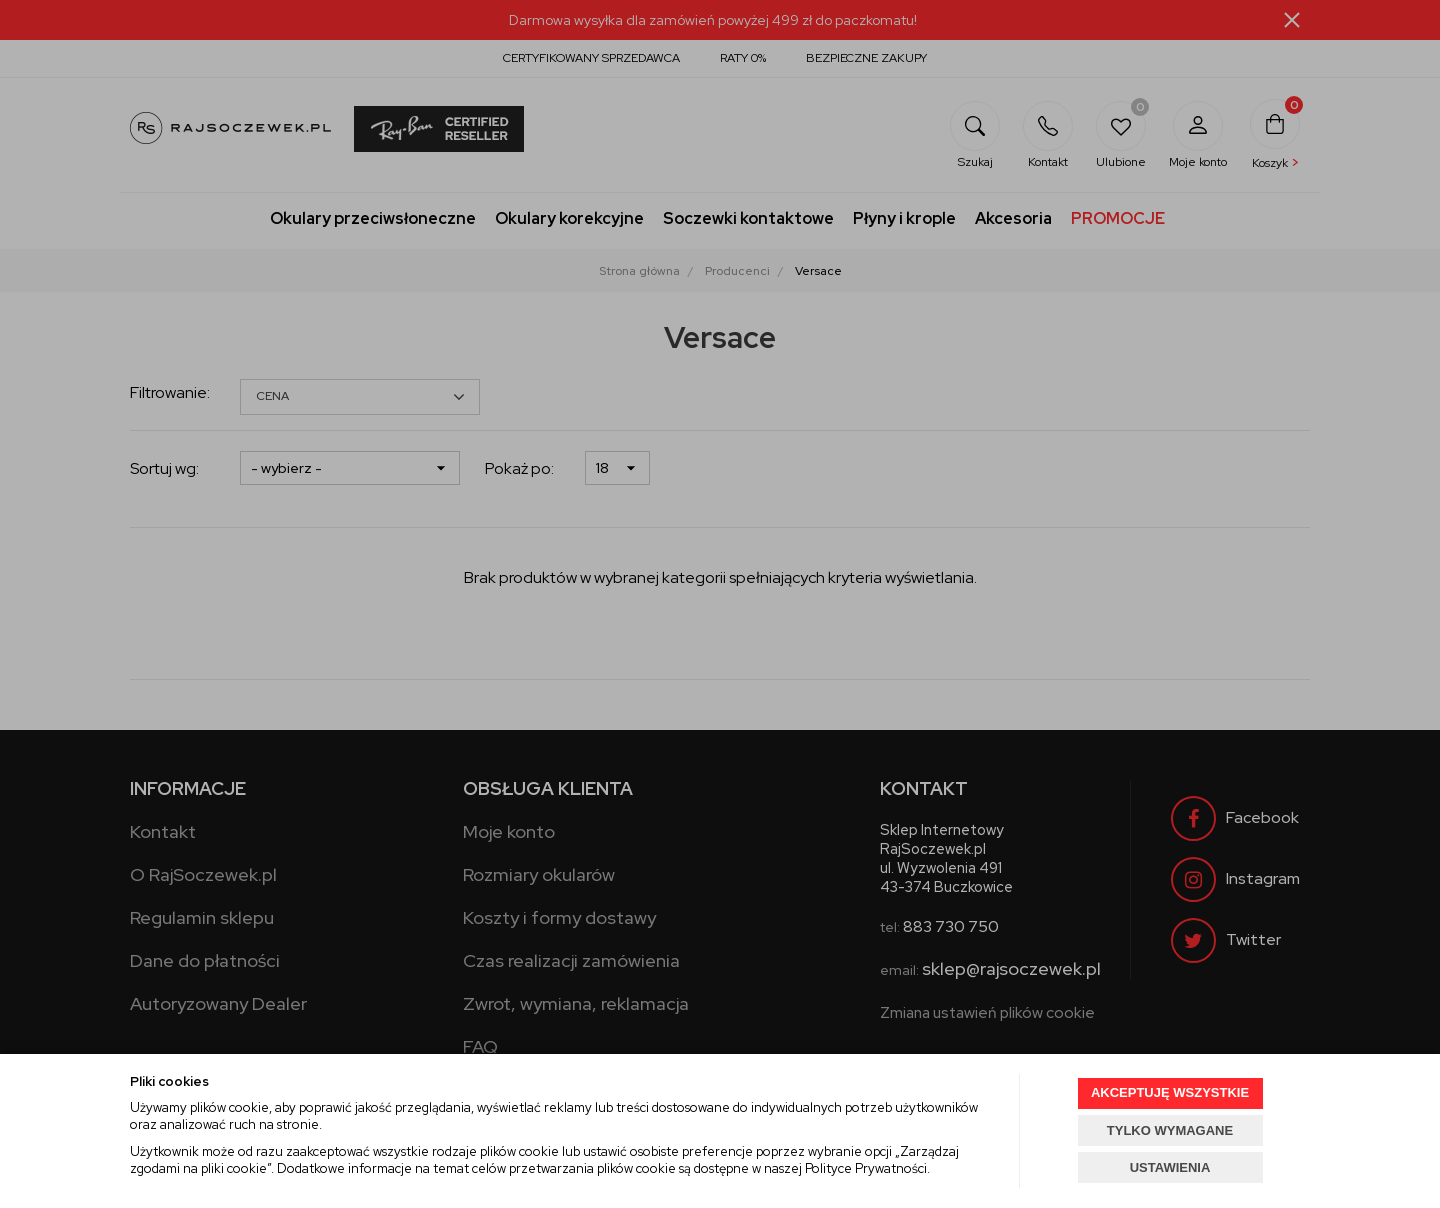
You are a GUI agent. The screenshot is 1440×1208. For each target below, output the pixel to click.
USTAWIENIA (1170, 1167)
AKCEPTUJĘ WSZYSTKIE (1170, 1092)
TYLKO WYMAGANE (1170, 1130)
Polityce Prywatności (866, 1168)
